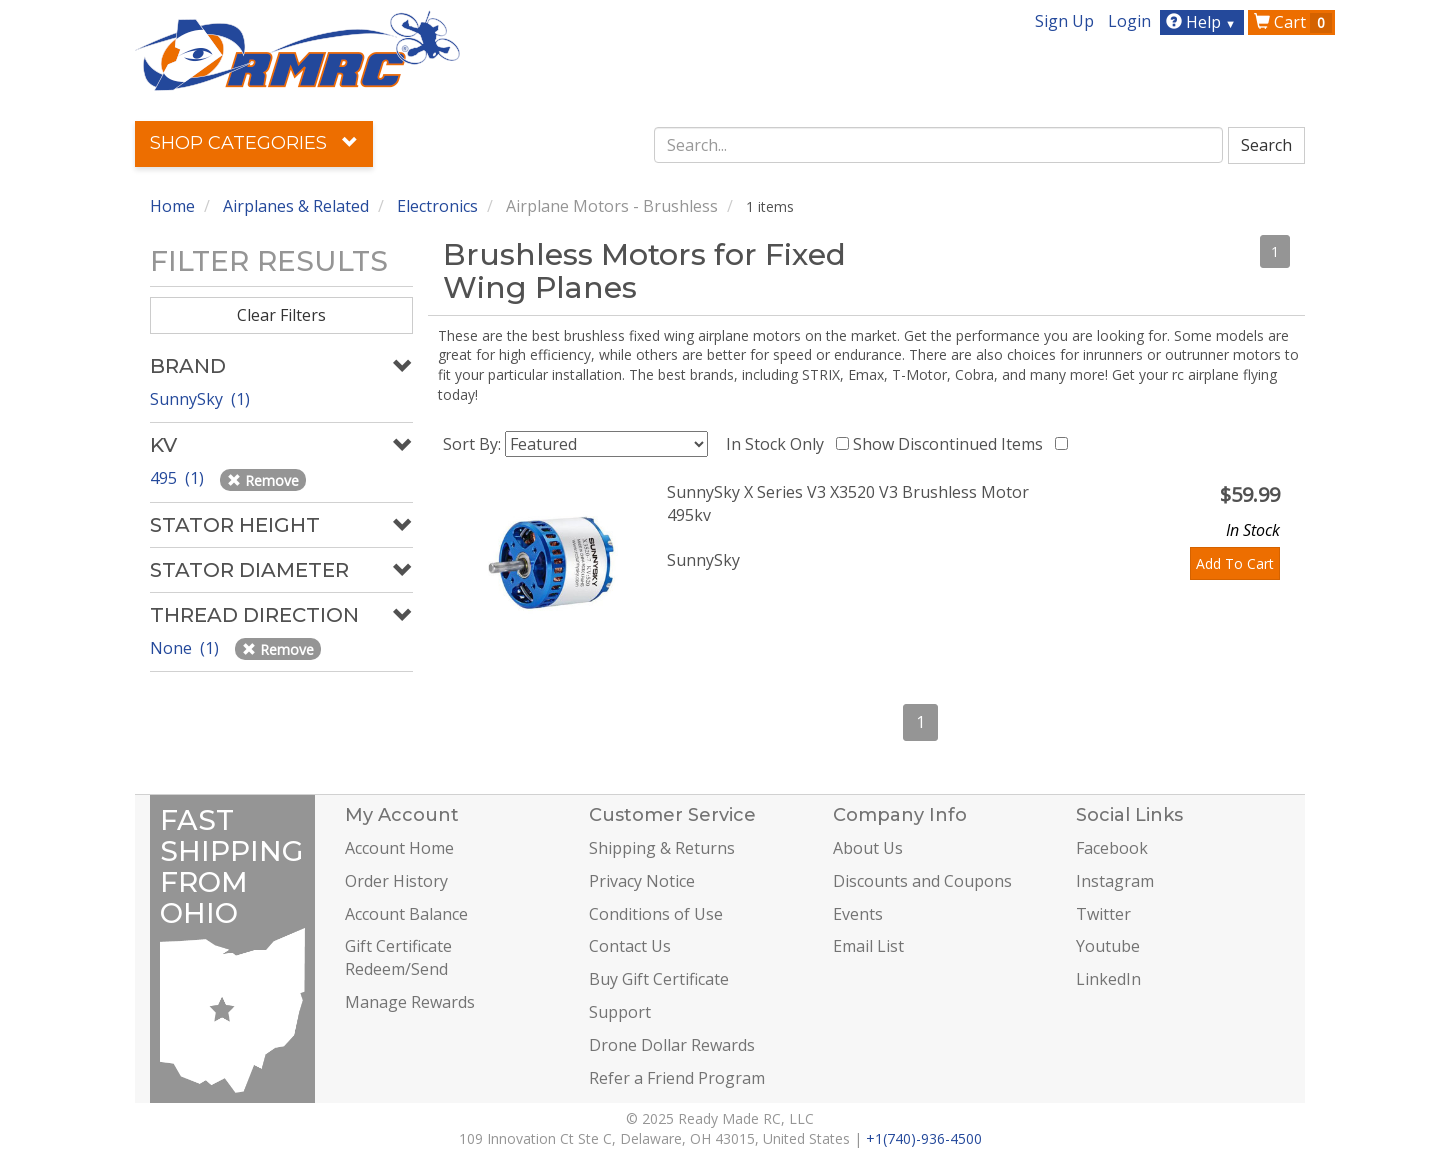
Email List (868, 946)
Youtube (1108, 946)
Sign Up (1064, 21)
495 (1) (179, 478)
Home (172, 206)
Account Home (399, 848)
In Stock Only (779, 444)
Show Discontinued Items (952, 444)
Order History (396, 881)
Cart (1293, 22)
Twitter (1103, 914)
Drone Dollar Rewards (672, 1045)
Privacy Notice (642, 881)
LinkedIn (1108, 979)
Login (1129, 21)
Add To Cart (1235, 563)
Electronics (437, 206)
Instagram (1115, 881)
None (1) (186, 648)
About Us (868, 848)
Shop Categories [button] (254, 143)
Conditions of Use (656, 914)
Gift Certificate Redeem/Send (398, 957)
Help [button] (1203, 22)
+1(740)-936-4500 (924, 1138)
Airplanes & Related (296, 206)
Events (858, 914)
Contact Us (630, 946)
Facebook (1112, 848)
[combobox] (939, 145)
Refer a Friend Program (677, 1078)
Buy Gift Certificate (659, 979)
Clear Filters (281, 315)
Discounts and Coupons (922, 881)
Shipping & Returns (662, 848)
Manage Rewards (410, 1002)
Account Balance (406, 914)
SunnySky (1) (200, 399)
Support (620, 1012)
